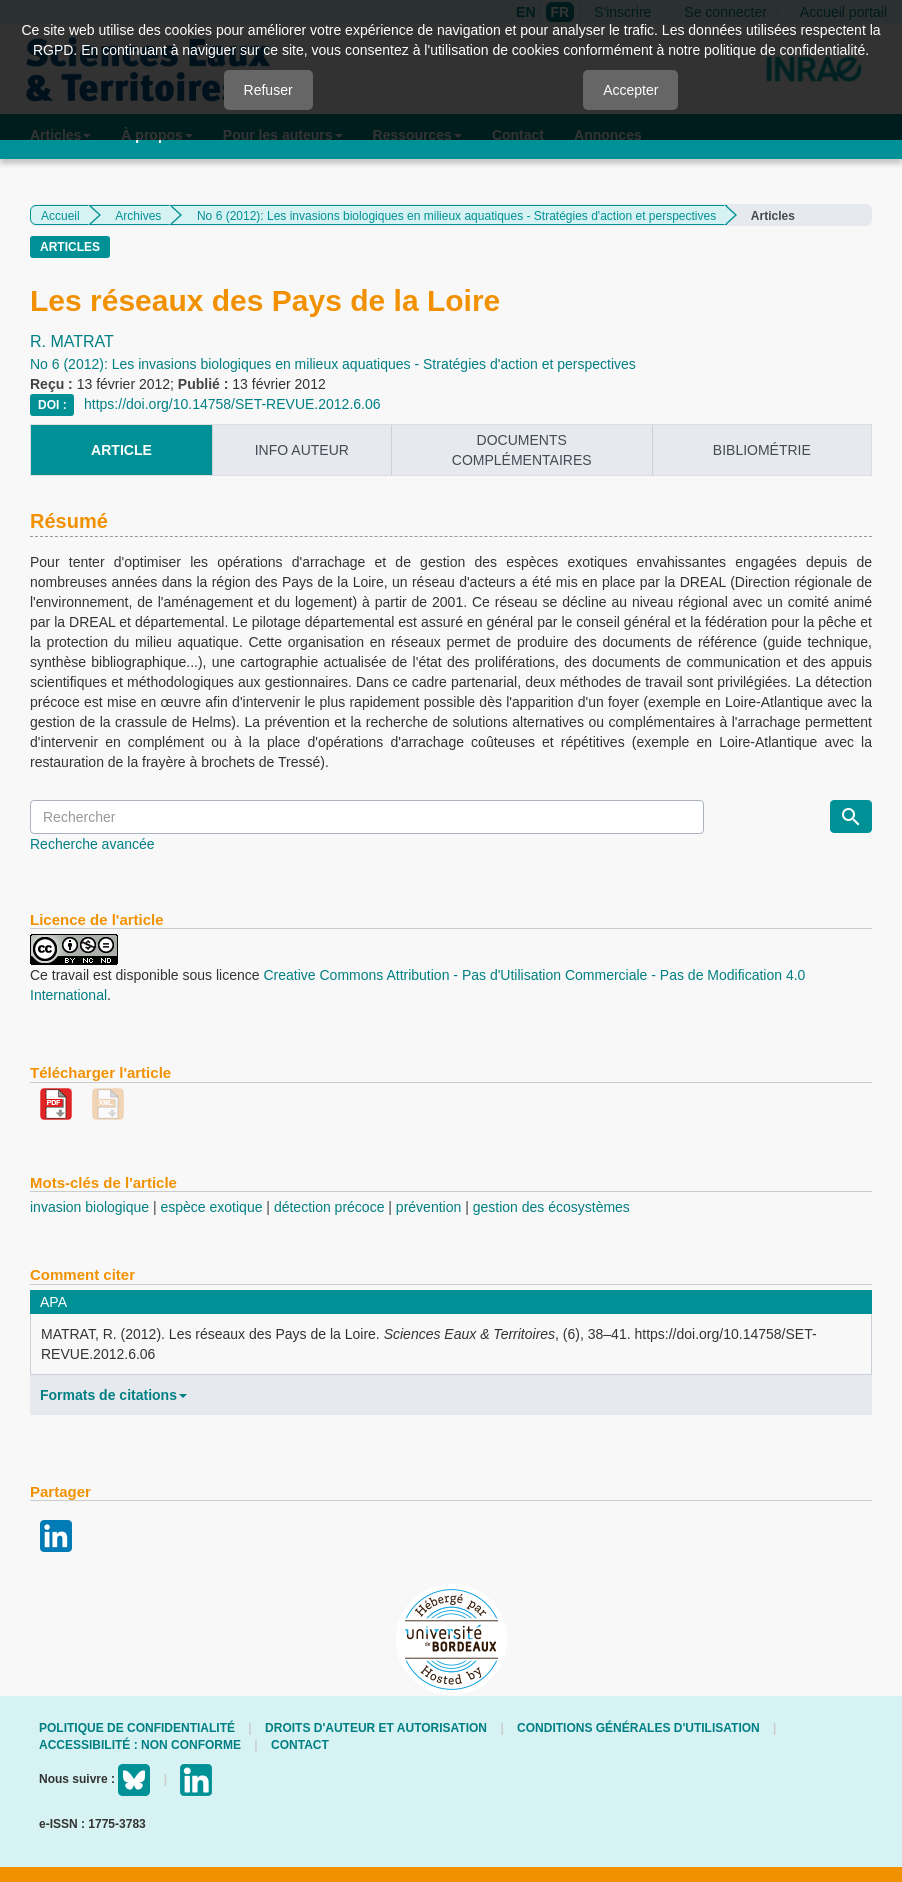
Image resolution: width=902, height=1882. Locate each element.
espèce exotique (212, 1207)
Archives (138, 216)
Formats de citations (113, 1395)
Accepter (630, 90)
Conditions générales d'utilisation (638, 1728)
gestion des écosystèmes (551, 1207)
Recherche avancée (92, 844)
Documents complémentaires (522, 450)
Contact (300, 1745)
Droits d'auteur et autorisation (376, 1728)
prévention (428, 1207)
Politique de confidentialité (137, 1728)
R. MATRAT (72, 341)
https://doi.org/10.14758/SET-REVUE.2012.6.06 (232, 404)
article (121, 450)
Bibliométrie (762, 450)
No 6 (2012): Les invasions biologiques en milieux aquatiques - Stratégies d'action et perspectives (456, 216)
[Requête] (367, 817)
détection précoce (329, 1207)
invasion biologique (89, 1207)
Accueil (60, 216)
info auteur (302, 450)
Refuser (268, 90)
